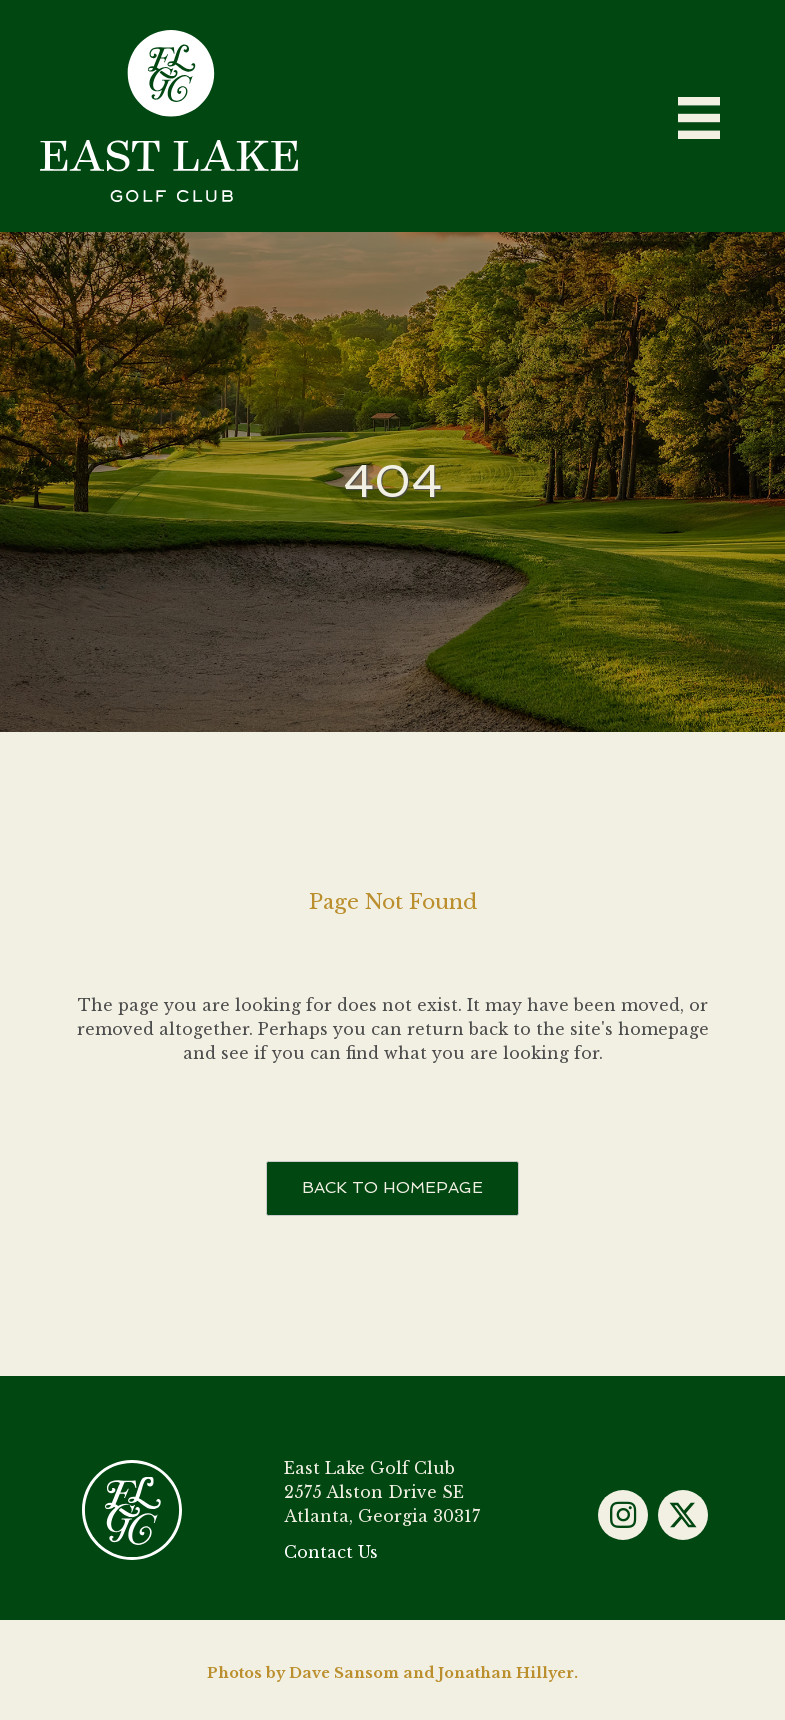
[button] (623, 1515)
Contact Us (331, 1552)
